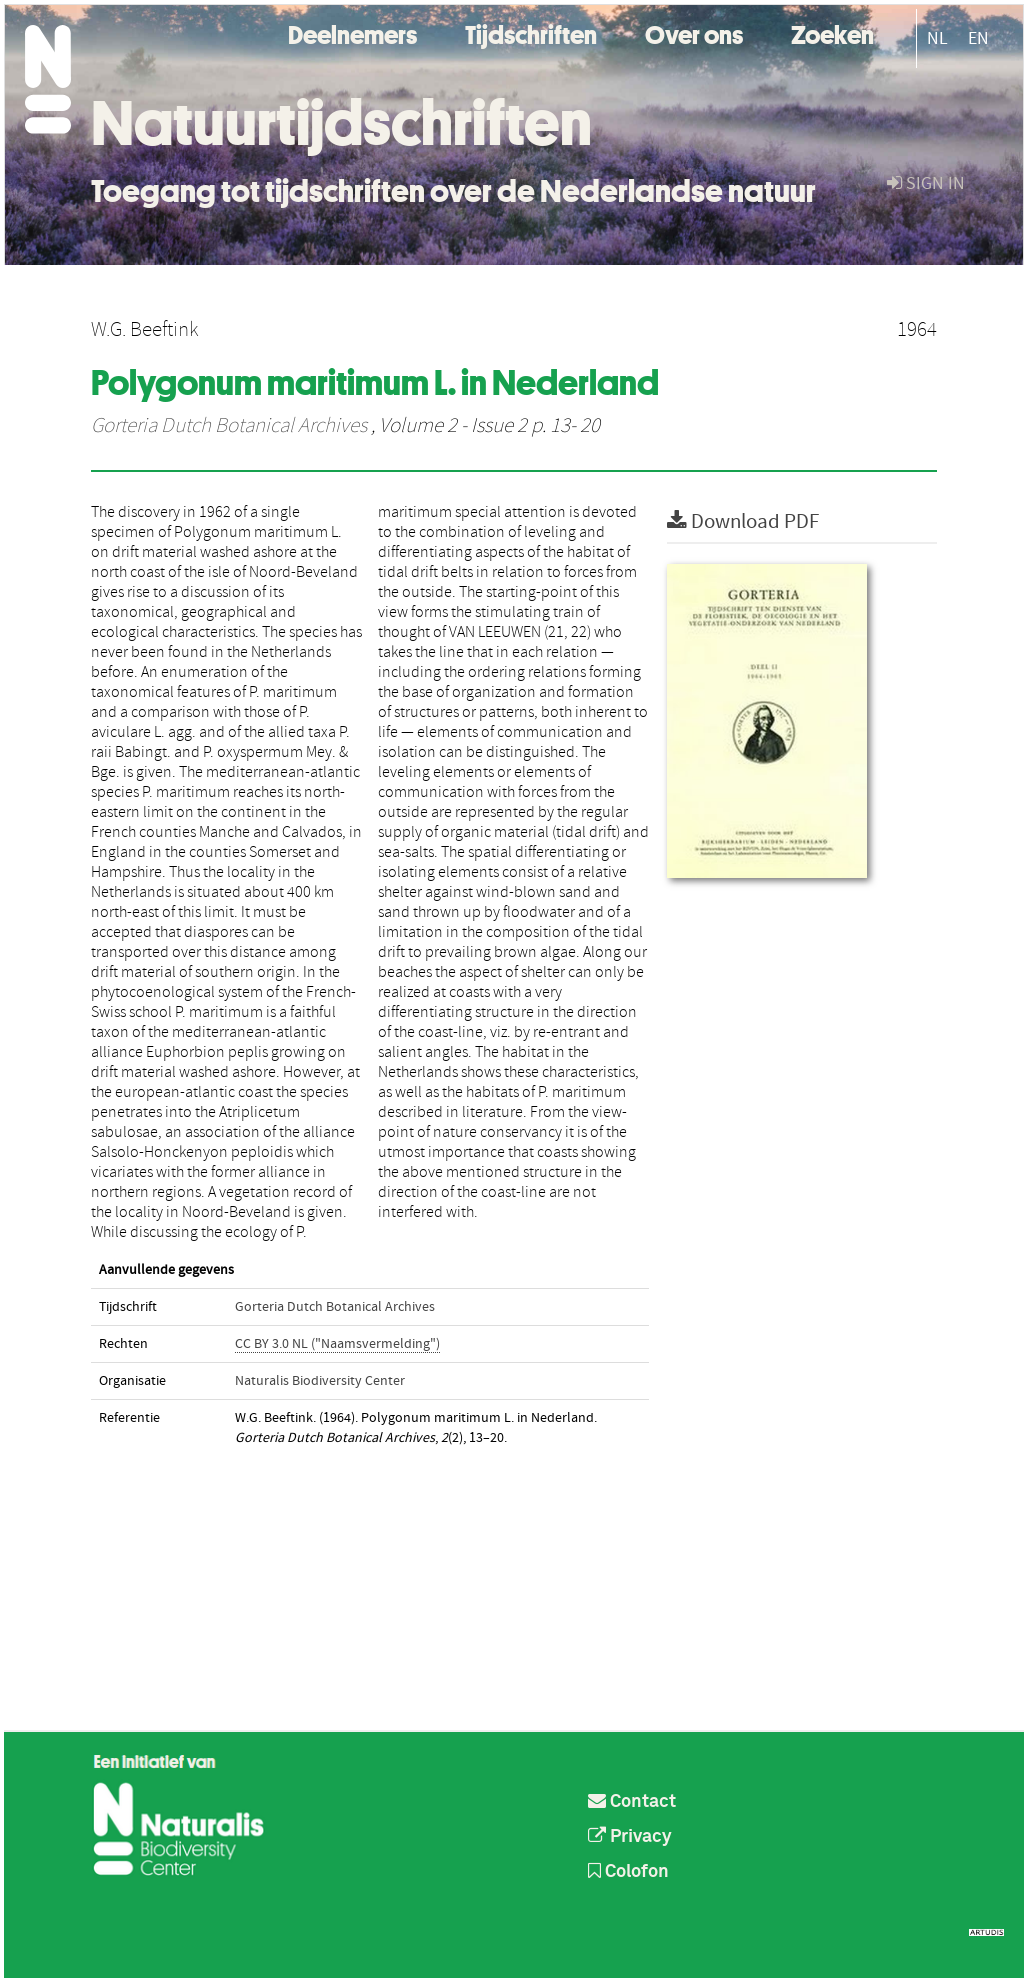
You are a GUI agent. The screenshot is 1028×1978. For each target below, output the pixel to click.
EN (978, 38)
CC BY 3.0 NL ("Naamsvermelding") (337, 1344)
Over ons (694, 32)
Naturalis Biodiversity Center (320, 1381)
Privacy (630, 1837)
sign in (926, 183)
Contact (632, 1802)
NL (937, 38)
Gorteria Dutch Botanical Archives (229, 426)
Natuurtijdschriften (341, 123)
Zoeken (832, 32)
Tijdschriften (531, 32)
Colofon (628, 1872)
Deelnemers (352, 32)
